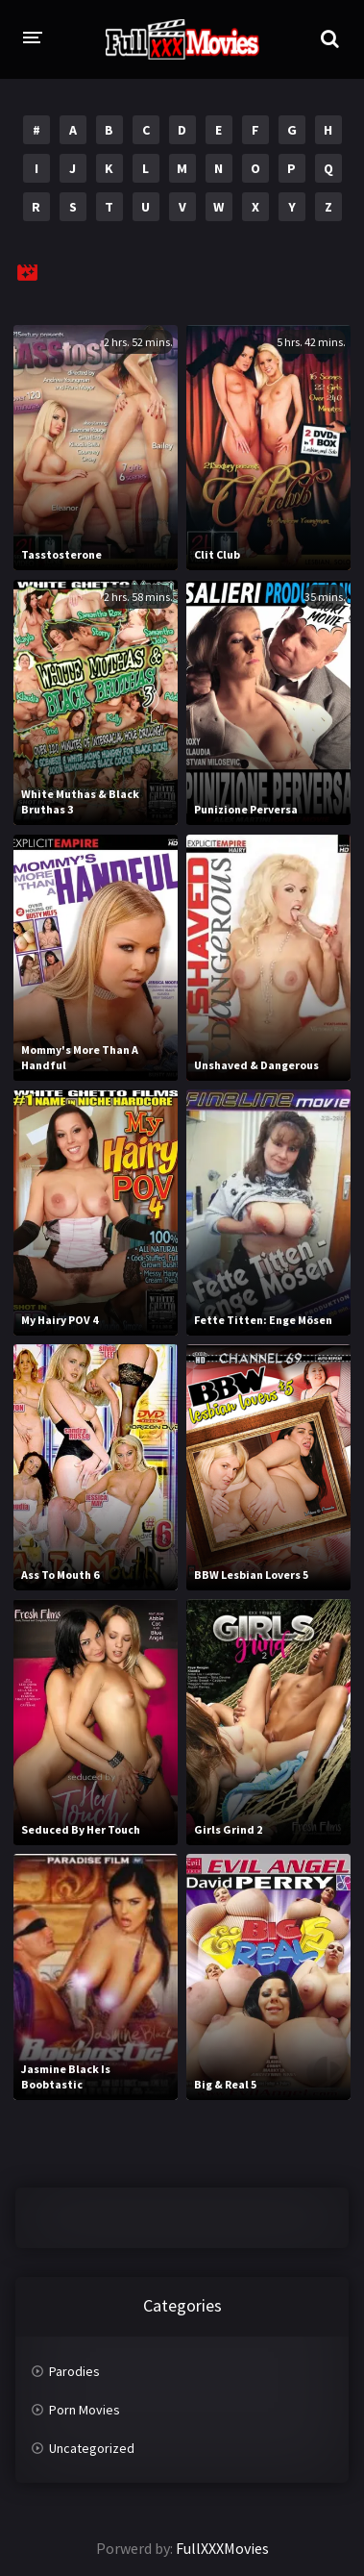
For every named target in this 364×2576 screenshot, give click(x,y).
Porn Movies (84, 2409)
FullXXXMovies (222, 2548)
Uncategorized (91, 2448)
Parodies (74, 2371)
